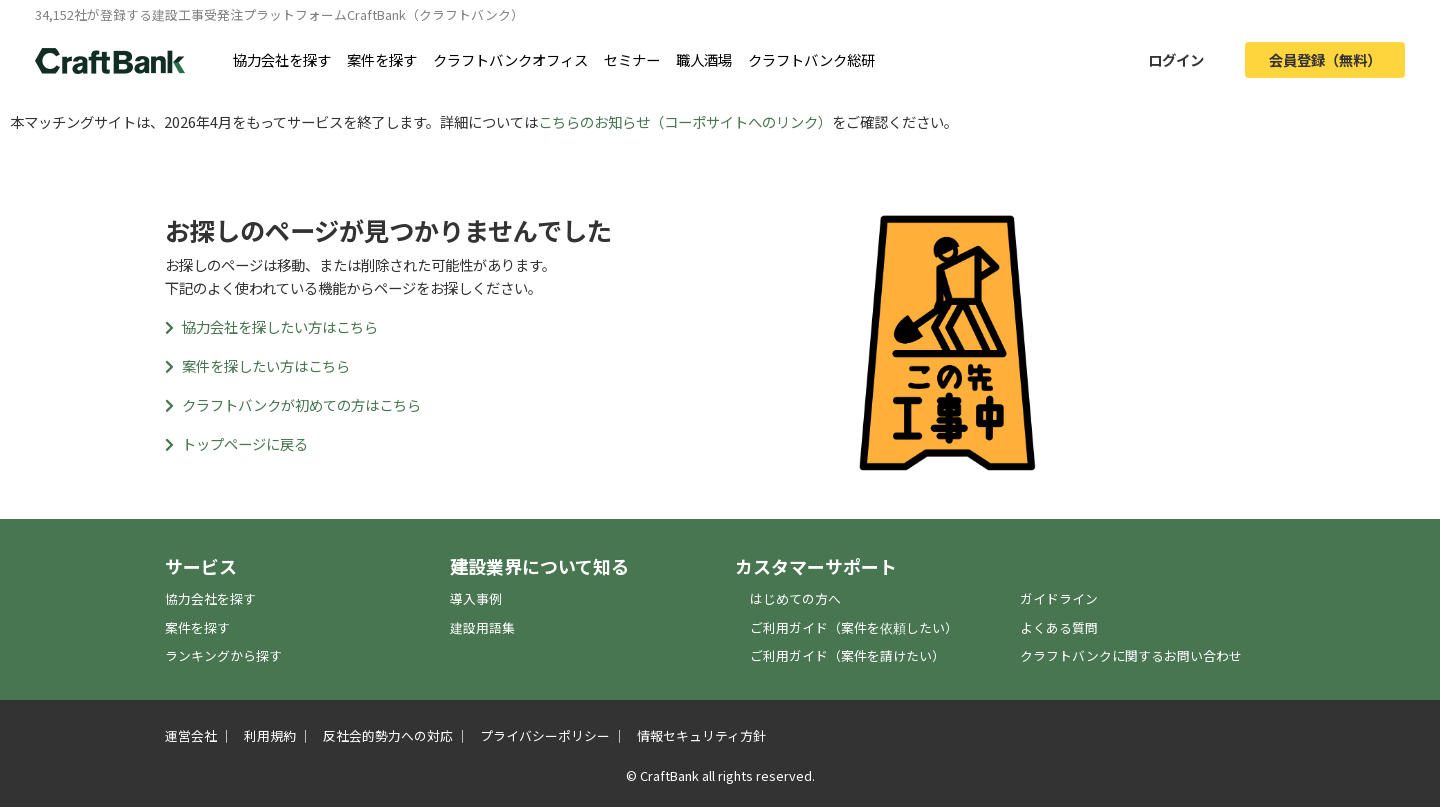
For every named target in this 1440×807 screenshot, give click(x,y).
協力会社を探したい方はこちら (271, 326)
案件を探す (382, 59)
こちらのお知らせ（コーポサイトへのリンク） (685, 121)
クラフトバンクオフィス (510, 59)
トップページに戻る (236, 443)
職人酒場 (704, 59)
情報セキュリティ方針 (701, 735)
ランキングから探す (223, 655)
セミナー (632, 59)
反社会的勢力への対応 (388, 735)
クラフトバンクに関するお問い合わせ (1131, 655)
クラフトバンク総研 (811, 59)
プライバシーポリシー (545, 735)
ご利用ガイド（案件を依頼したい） (854, 627)
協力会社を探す (282, 59)
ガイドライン (1059, 598)
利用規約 (270, 735)
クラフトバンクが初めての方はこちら (293, 404)
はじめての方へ (795, 598)
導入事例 (476, 598)
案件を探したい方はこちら (257, 365)
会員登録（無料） (1325, 59)
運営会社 (191, 735)
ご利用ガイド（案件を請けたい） (847, 655)
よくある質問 (1059, 627)
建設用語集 (482, 627)
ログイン (1176, 59)
